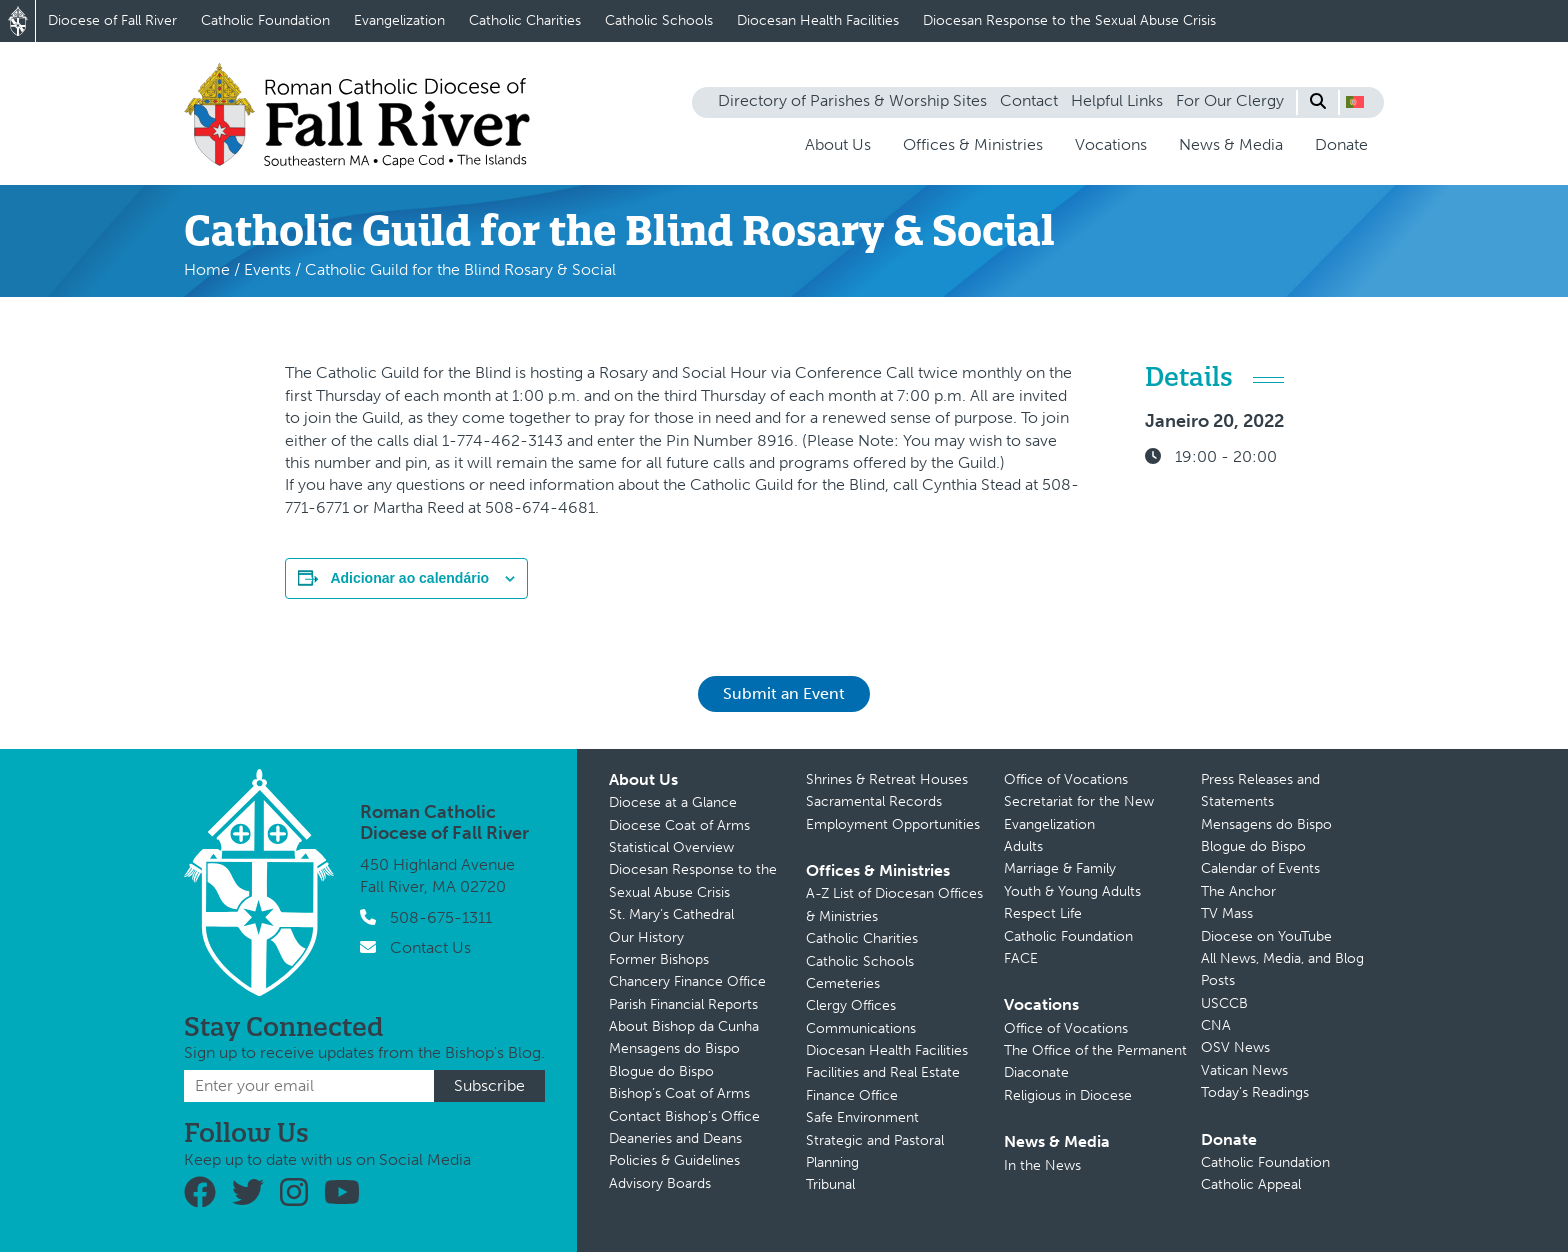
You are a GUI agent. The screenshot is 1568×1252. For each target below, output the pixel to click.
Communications (861, 1028)
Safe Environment (862, 1117)
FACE (1021, 958)
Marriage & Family (1060, 868)
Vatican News (1244, 1070)
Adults (1023, 846)
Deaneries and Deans (675, 1138)
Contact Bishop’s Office (684, 1116)
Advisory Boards (660, 1183)
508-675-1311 (441, 917)
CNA (1216, 1025)
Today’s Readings (1255, 1092)
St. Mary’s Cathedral (671, 914)
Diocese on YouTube (1266, 936)
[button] (1355, 102)
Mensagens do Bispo (674, 1048)
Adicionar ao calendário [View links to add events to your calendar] (409, 578)
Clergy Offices (851, 1005)
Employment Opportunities (893, 824)
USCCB (1224, 1003)
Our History (646, 937)
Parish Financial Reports (683, 1004)
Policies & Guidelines (674, 1160)
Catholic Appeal (1251, 1184)
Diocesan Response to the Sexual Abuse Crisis (1069, 20)
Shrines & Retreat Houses (887, 779)
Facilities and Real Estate (883, 1072)
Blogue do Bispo (661, 1071)
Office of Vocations (1066, 779)
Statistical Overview (671, 847)
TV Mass (1227, 913)
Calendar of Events (1260, 868)
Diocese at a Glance (673, 802)
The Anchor (1238, 891)
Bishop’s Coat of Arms (679, 1093)
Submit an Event (784, 693)
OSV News (1235, 1047)
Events (267, 269)
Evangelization (399, 20)
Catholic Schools (659, 20)
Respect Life (1043, 913)
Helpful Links (1117, 100)
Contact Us (430, 947)
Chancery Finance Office (687, 981)
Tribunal (830, 1184)
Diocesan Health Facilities (818, 20)
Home (207, 269)
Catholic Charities (525, 20)
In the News (1042, 1165)
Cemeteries (843, 983)
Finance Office (852, 1095)
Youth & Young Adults (1072, 891)
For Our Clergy (1230, 100)
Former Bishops (659, 959)
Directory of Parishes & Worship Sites (852, 100)
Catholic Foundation (265, 20)
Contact (1029, 100)
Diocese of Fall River (112, 20)
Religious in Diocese (1068, 1095)
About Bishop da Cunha (684, 1026)
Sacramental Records (874, 801)
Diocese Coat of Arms (679, 825)
